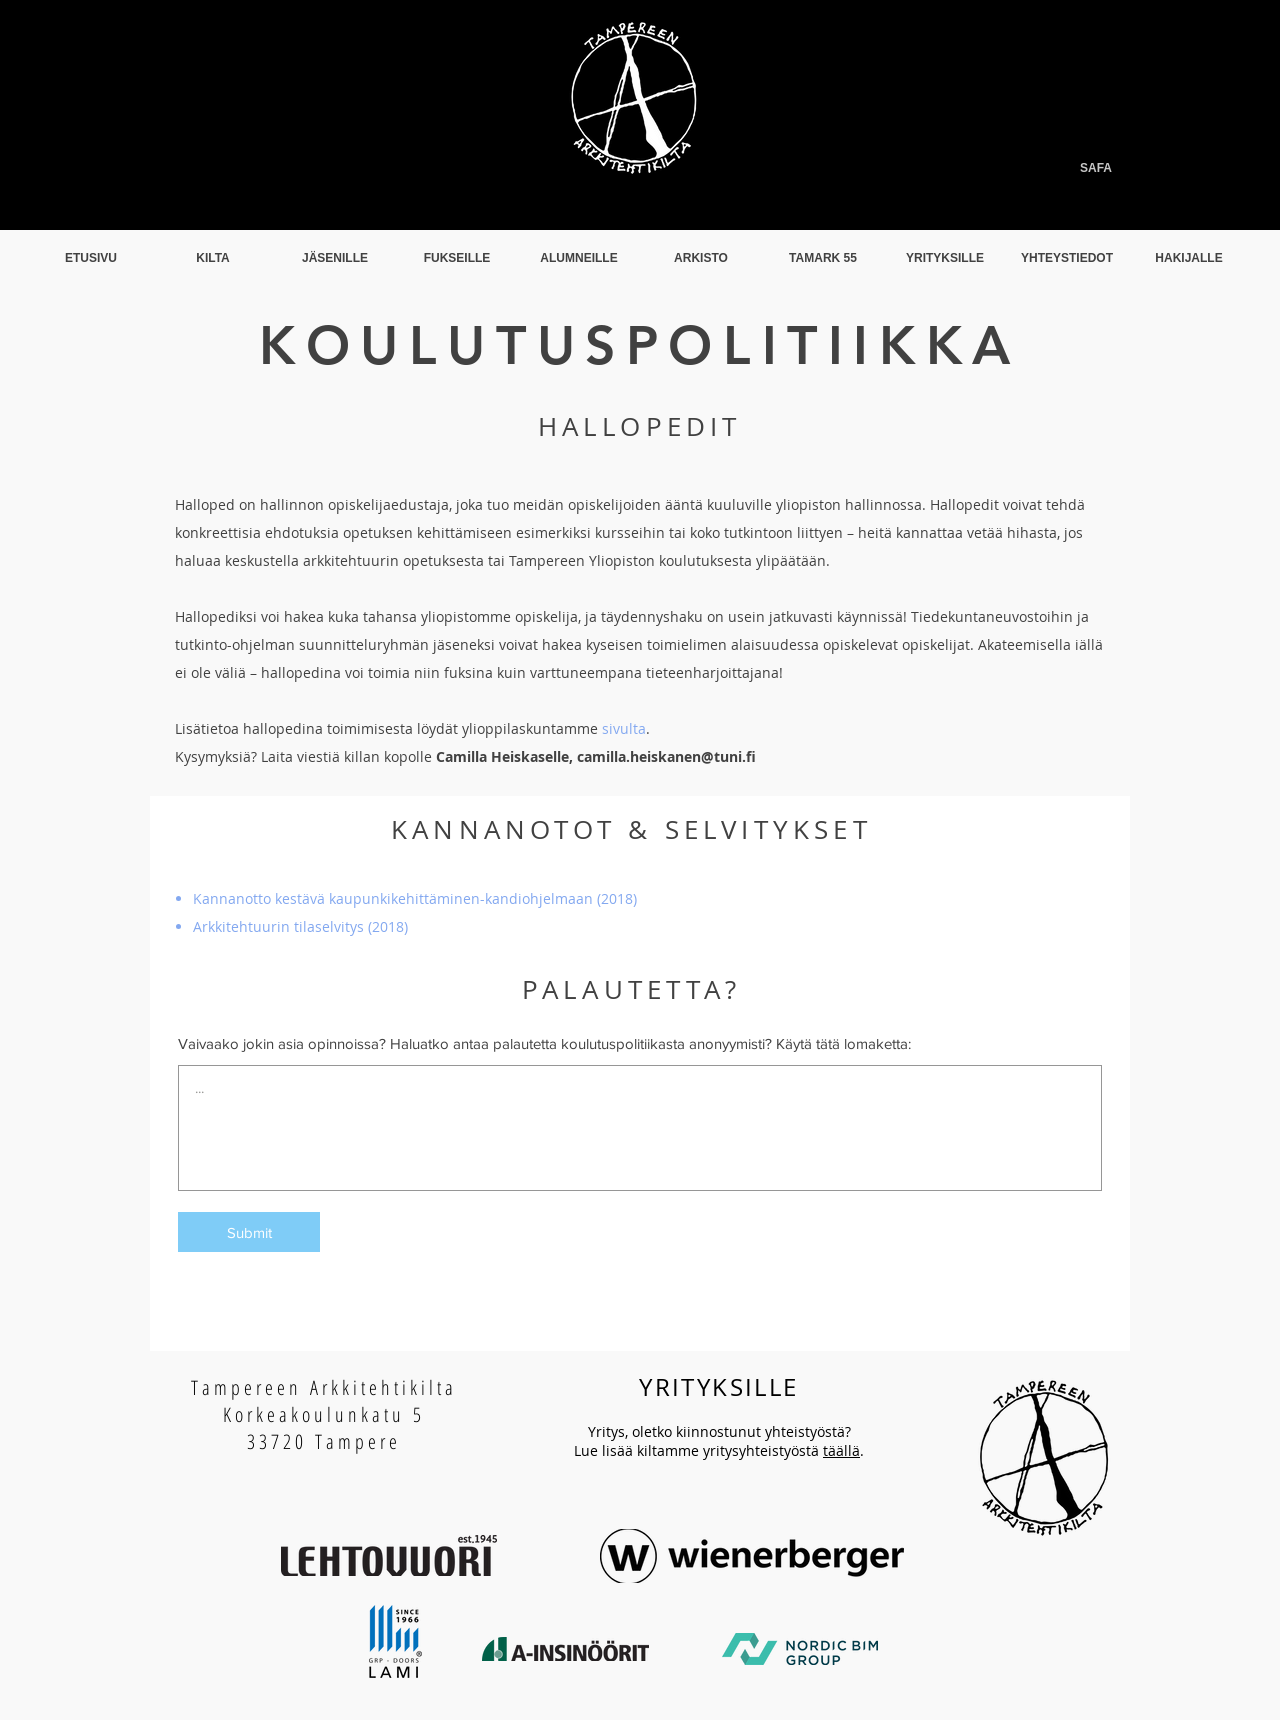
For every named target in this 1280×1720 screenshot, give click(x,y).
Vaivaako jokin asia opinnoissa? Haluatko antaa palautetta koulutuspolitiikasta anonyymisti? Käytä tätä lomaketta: (544, 1043)
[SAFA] (1039, 168)
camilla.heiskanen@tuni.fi (666, 756)
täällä (841, 1450)
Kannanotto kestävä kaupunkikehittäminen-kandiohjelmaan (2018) (415, 898)
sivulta (624, 728)
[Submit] (249, 1232)
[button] (213, 258)
